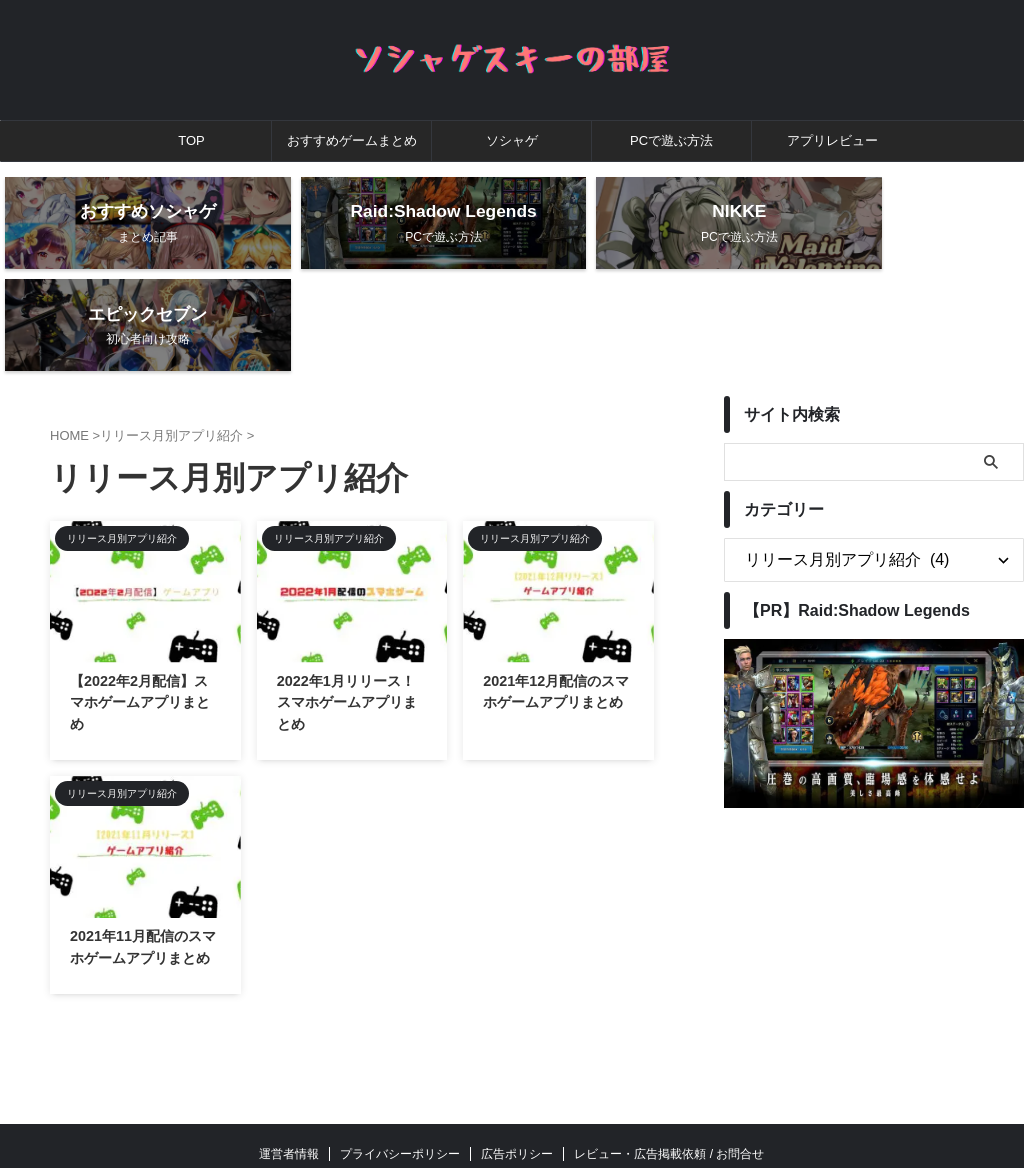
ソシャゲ (512, 140)
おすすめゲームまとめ (352, 140)
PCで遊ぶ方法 (671, 140)
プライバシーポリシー (400, 1060)
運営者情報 (289, 1060)
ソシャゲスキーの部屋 (512, 1103)
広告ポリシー (517, 1060)
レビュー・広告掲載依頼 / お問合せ (669, 1060)
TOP (191, 140)
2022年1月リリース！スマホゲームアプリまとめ (347, 607)
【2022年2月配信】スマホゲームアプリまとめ (140, 607)
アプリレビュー (832, 140)
